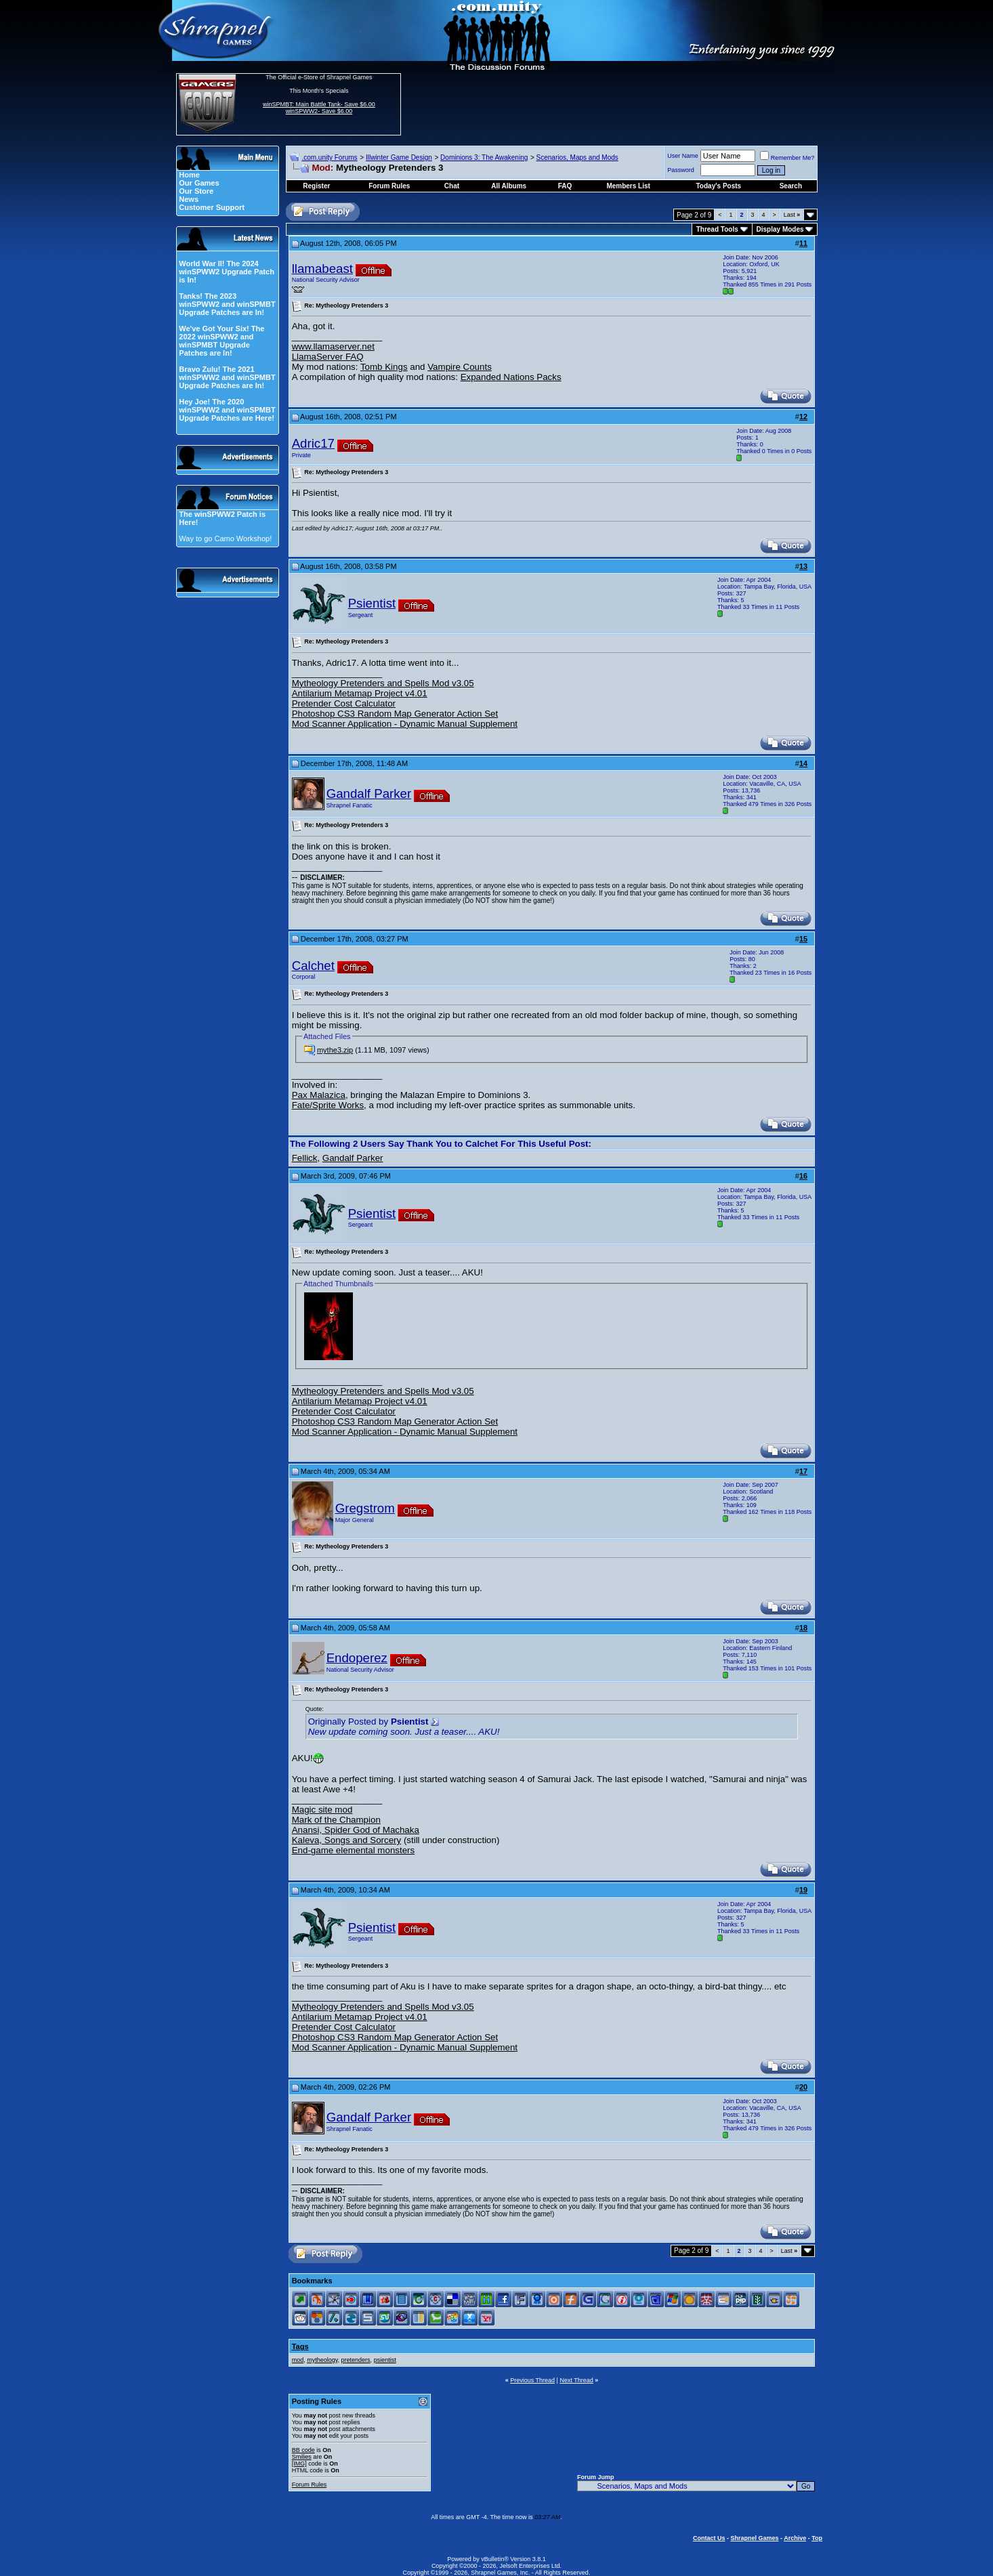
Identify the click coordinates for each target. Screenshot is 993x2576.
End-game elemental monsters (353, 1850)
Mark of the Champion (336, 1820)
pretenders (356, 2360)
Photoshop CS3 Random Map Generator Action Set (395, 714)
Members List (628, 186)
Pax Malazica (318, 1095)
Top (816, 2538)
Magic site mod (322, 1809)
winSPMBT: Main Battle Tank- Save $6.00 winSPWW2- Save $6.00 (319, 107)
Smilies (302, 2456)
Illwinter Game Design (399, 157)
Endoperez (356, 1658)
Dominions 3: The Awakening (484, 157)
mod (298, 2360)
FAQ (565, 186)
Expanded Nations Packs (511, 377)
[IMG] (299, 2463)
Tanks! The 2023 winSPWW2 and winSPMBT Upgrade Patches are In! (227, 304)
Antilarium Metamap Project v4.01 (359, 693)
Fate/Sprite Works (328, 1105)
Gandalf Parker (368, 793)
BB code (303, 2450)
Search (791, 186)
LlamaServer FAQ (328, 357)
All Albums (508, 186)
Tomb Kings (384, 367)
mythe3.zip (335, 1050)
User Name (682, 155)
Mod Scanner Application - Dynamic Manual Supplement (404, 724)
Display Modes (780, 229)
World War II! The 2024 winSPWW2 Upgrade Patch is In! (226, 271)
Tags (300, 2346)
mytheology (322, 2360)
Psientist (372, 603)
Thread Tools (717, 229)
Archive (795, 2538)
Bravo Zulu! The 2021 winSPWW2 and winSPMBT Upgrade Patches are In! (227, 377)
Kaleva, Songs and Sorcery (347, 1840)
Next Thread (576, 2380)
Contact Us (709, 2538)
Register (316, 186)
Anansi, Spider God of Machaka (355, 1830)
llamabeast (322, 268)
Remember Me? (787, 157)
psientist (385, 2360)
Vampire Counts (459, 367)
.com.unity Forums (329, 157)
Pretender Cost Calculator (344, 703)
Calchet (313, 965)
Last (792, 214)
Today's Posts (719, 186)
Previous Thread (532, 2380)
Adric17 (313, 443)
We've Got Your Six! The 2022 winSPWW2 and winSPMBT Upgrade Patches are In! (221, 340)
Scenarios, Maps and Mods (577, 157)
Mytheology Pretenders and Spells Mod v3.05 (383, 683)
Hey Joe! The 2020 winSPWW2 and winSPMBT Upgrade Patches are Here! (227, 410)
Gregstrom (365, 1508)
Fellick (305, 1158)
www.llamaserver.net (333, 346)
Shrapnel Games (754, 2538)
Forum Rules (309, 2484)
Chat (451, 186)
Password (680, 170)
